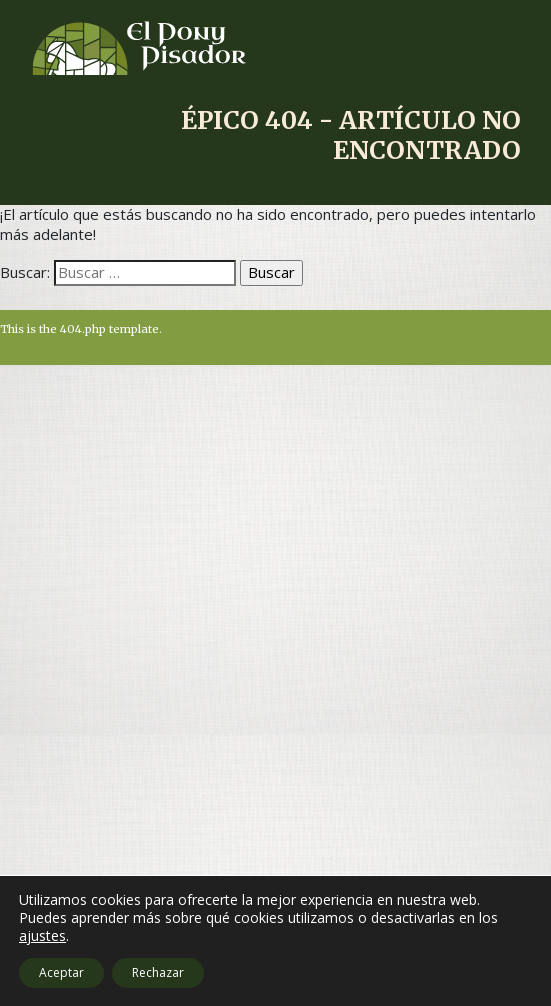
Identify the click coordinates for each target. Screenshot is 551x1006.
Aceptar (61, 972)
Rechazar (158, 972)
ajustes (42, 936)
